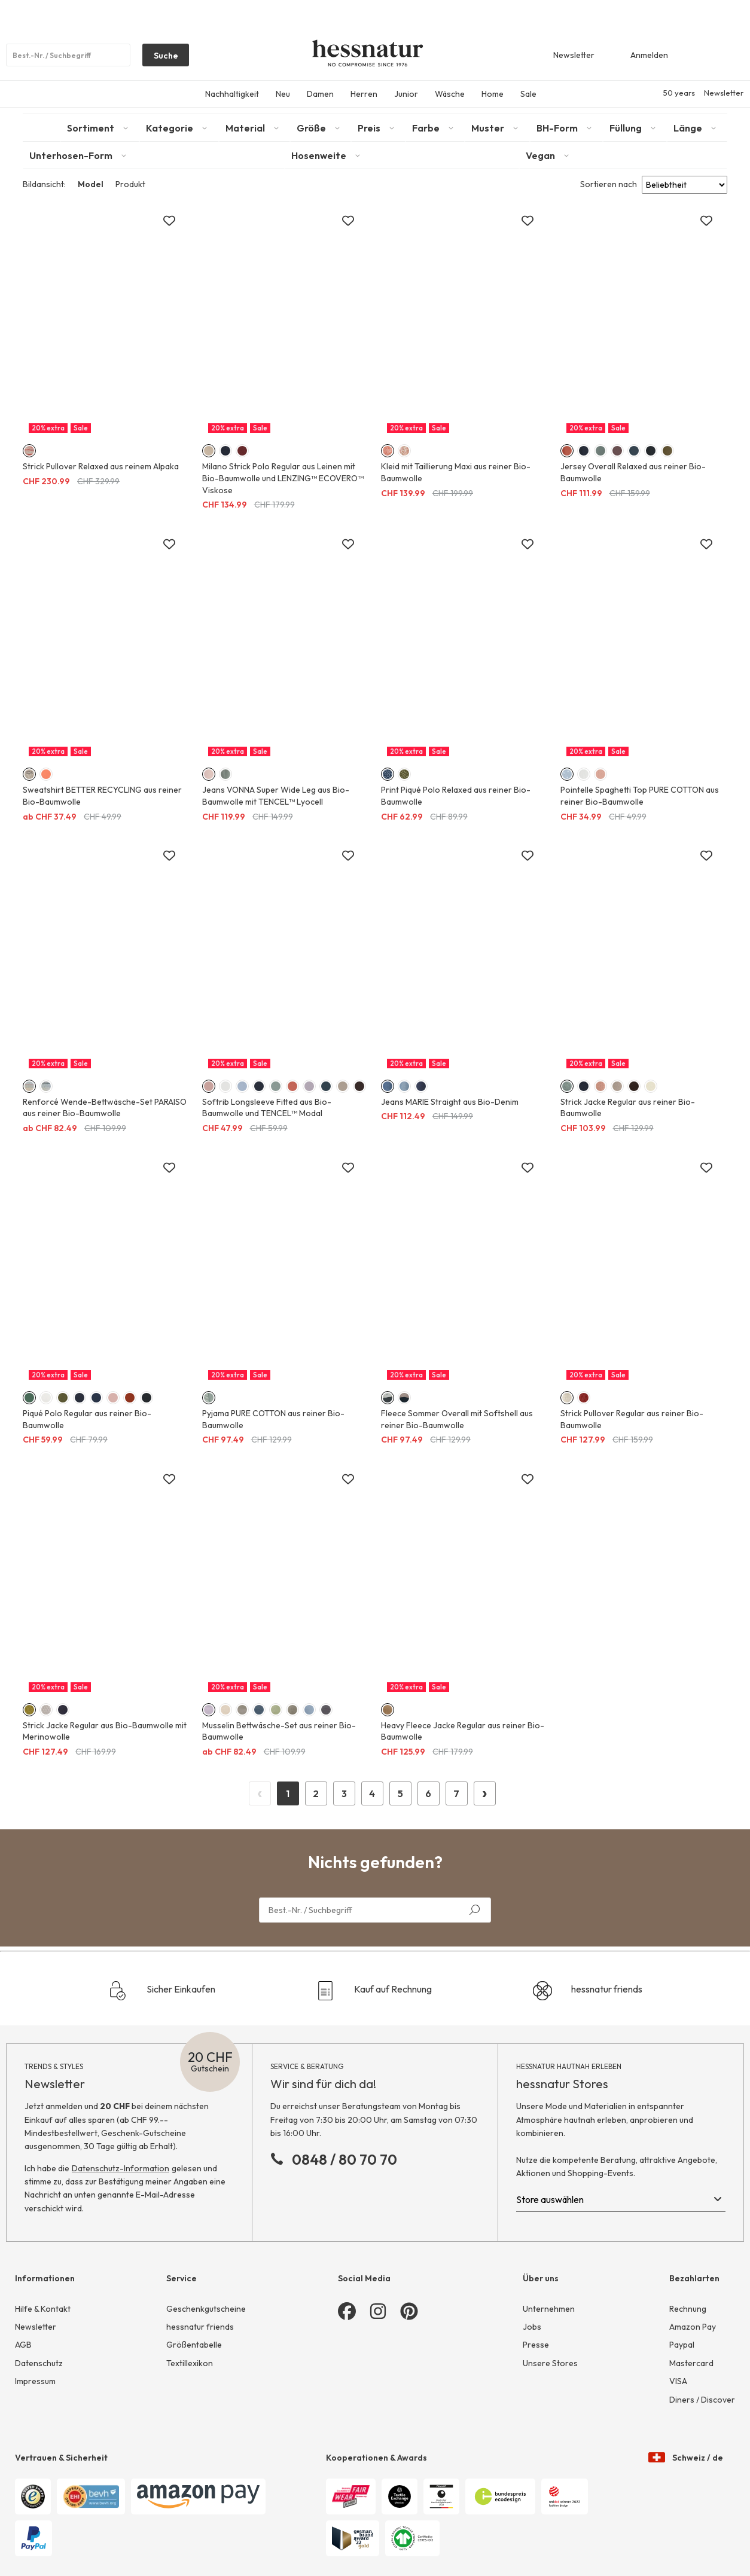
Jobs (532, 2326)
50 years (679, 92)
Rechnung (687, 2308)
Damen (320, 94)
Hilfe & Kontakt (43, 2308)
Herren (363, 94)
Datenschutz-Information (120, 2168)
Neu (283, 94)
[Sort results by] (684, 185)
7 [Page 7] (456, 1793)
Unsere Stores (550, 2363)
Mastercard (691, 2363)
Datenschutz (39, 2363)
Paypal (681, 2344)
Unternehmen (549, 2308)
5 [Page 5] (400, 1793)
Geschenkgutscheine (206, 2308)
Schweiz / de (685, 2446)
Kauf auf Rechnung (374, 1990)
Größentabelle (194, 2344)
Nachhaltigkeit (232, 94)
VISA (678, 2381)
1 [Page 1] (287, 1793)
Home (492, 94)
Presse (536, 2344)
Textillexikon (189, 2363)
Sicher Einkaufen (161, 1990)
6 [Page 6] (428, 1793)
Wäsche (450, 94)
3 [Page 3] (344, 1793)
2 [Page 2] (316, 1793)
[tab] (99, 128)
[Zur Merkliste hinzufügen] (169, 221)
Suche (160, 58)
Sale (528, 94)
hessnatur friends (587, 1990)
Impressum (35, 2381)
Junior (406, 94)
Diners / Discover (702, 2399)
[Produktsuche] (68, 55)
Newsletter (723, 92)
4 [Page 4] (372, 1793)
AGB (23, 2344)
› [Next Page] (484, 1791)
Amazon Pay (692, 2326)
